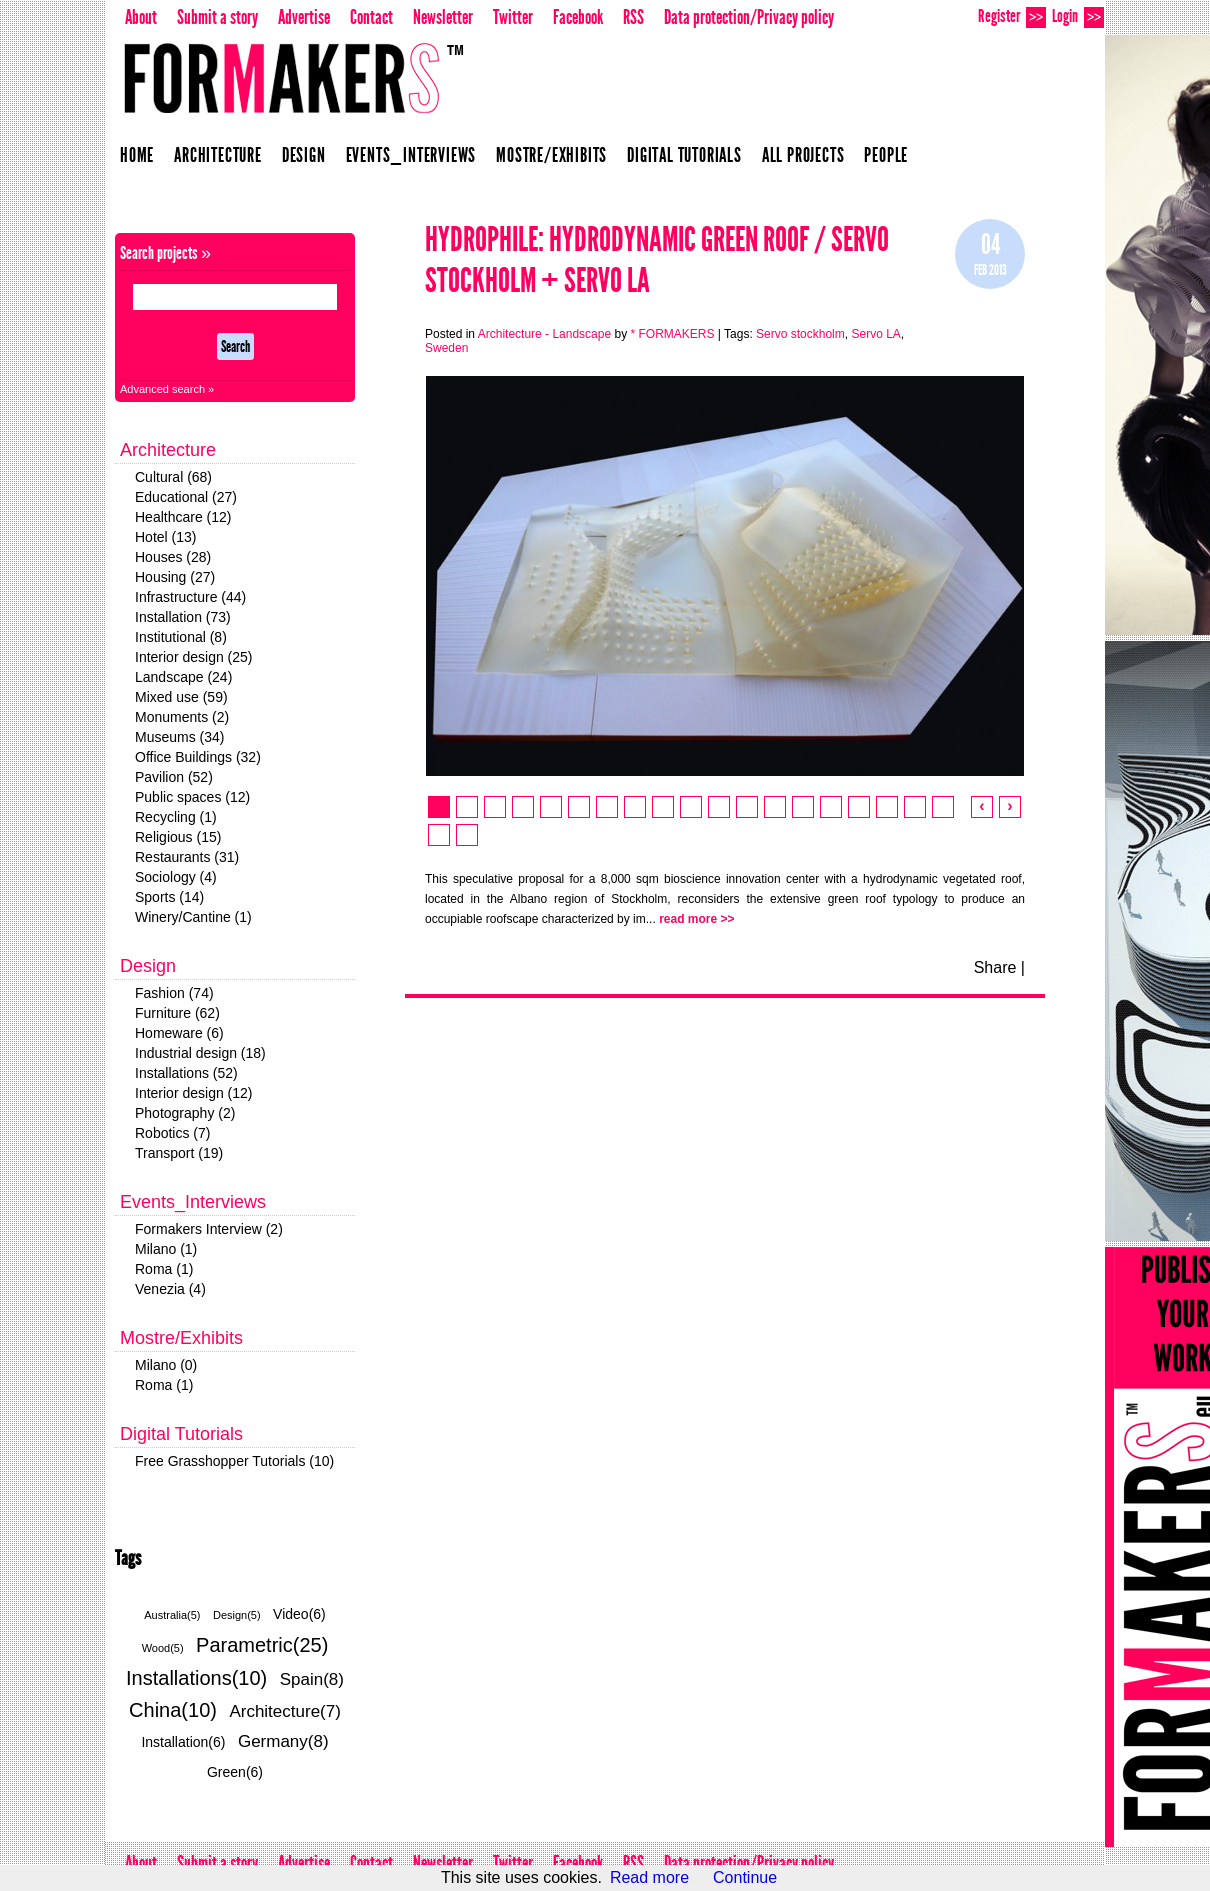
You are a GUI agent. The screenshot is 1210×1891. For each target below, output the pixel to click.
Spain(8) (312, 1679)
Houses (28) (173, 557)
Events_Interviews (411, 155)
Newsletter (443, 17)
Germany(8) (283, 1741)
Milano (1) (166, 1249)
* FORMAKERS (672, 334)
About (141, 17)
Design (304, 155)
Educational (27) (186, 497)
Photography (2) (185, 1113)
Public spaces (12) (192, 797)
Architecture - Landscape (544, 334)
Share (995, 967)
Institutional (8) (181, 637)
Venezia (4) (170, 1289)
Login (1078, 16)
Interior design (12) (194, 1093)
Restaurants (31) (187, 857)
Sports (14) (169, 897)
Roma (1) (164, 1269)
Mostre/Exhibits (551, 155)
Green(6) (235, 1772)
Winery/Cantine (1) (193, 917)
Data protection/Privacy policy (749, 17)
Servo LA (875, 334)
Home (137, 155)
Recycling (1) (176, 817)
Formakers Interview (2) (209, 1229)
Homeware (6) (179, 1033)
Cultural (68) (173, 477)
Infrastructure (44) (190, 597)
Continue (745, 1877)
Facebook (578, 17)
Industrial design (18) (200, 1053)
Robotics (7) (172, 1133)
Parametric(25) (262, 1645)
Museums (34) (179, 737)
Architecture (218, 155)
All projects (803, 155)
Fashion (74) (174, 993)
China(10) (173, 1710)
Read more (649, 1877)
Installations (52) (186, 1073)
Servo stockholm (800, 334)
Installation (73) (183, 617)
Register (1012, 16)
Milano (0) (166, 1365)
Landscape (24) (183, 677)
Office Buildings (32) (198, 757)
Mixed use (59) (181, 697)
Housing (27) (175, 577)
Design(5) (237, 1615)
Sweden (446, 348)
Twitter (513, 17)
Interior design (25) (194, 657)
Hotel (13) (165, 537)
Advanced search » (167, 389)
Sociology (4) (176, 877)
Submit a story (217, 17)
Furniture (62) (177, 1013)
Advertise (304, 17)
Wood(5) (163, 1648)
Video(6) (299, 1614)
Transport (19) (179, 1153)
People (886, 155)
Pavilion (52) (174, 777)
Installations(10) (196, 1678)
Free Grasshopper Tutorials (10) (234, 1461)
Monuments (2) (182, 717)
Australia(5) (172, 1615)
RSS (633, 17)
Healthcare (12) (183, 517)
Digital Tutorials (684, 155)
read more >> (696, 919)
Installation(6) (183, 1742)
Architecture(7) (284, 1711)
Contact (371, 17)
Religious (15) (178, 837)
